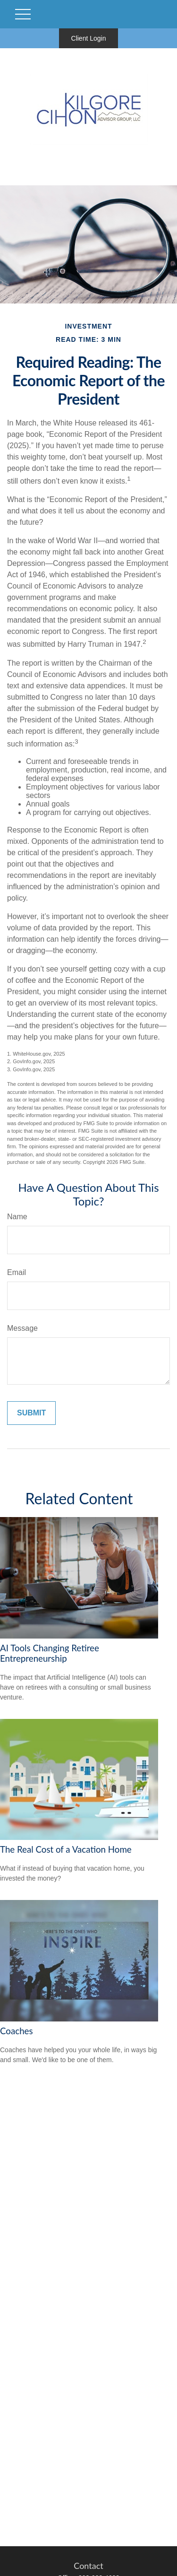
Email (16, 1272)
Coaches (16, 2031)
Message (22, 1328)
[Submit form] (31, 1413)
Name (17, 1217)
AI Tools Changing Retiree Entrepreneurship (49, 1653)
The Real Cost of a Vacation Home (66, 1849)
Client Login (88, 38)
